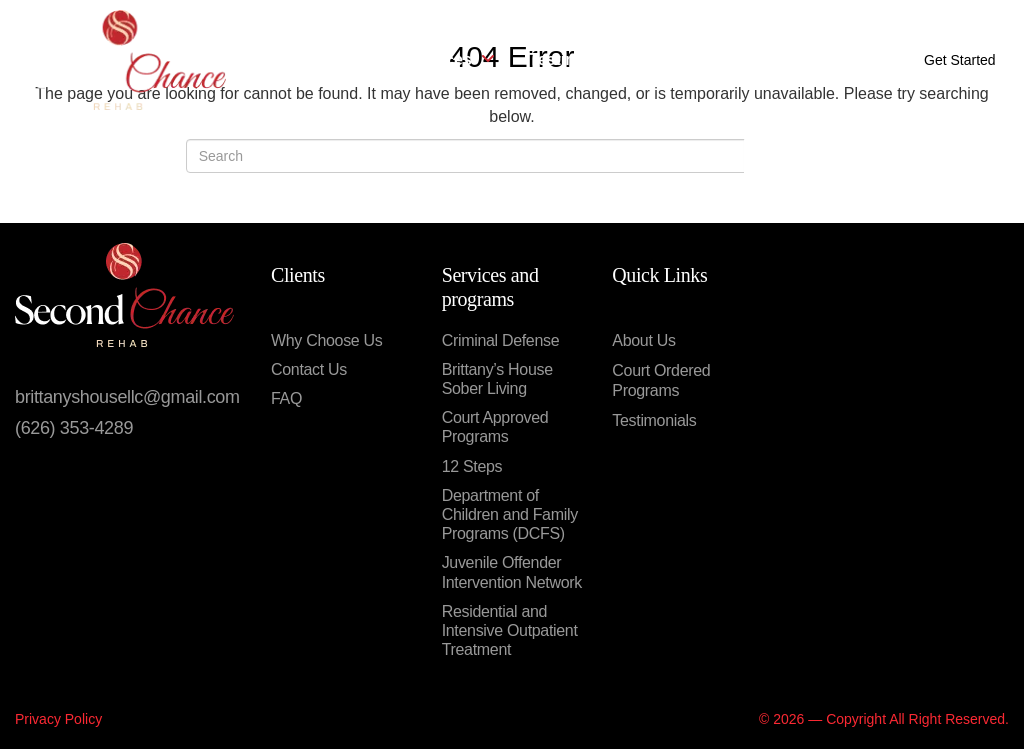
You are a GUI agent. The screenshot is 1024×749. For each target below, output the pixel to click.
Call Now (836, 60)
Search (791, 166)
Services (450, 59)
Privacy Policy (58, 719)
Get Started (960, 60)
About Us (336, 59)
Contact (690, 59)
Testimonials (577, 59)
